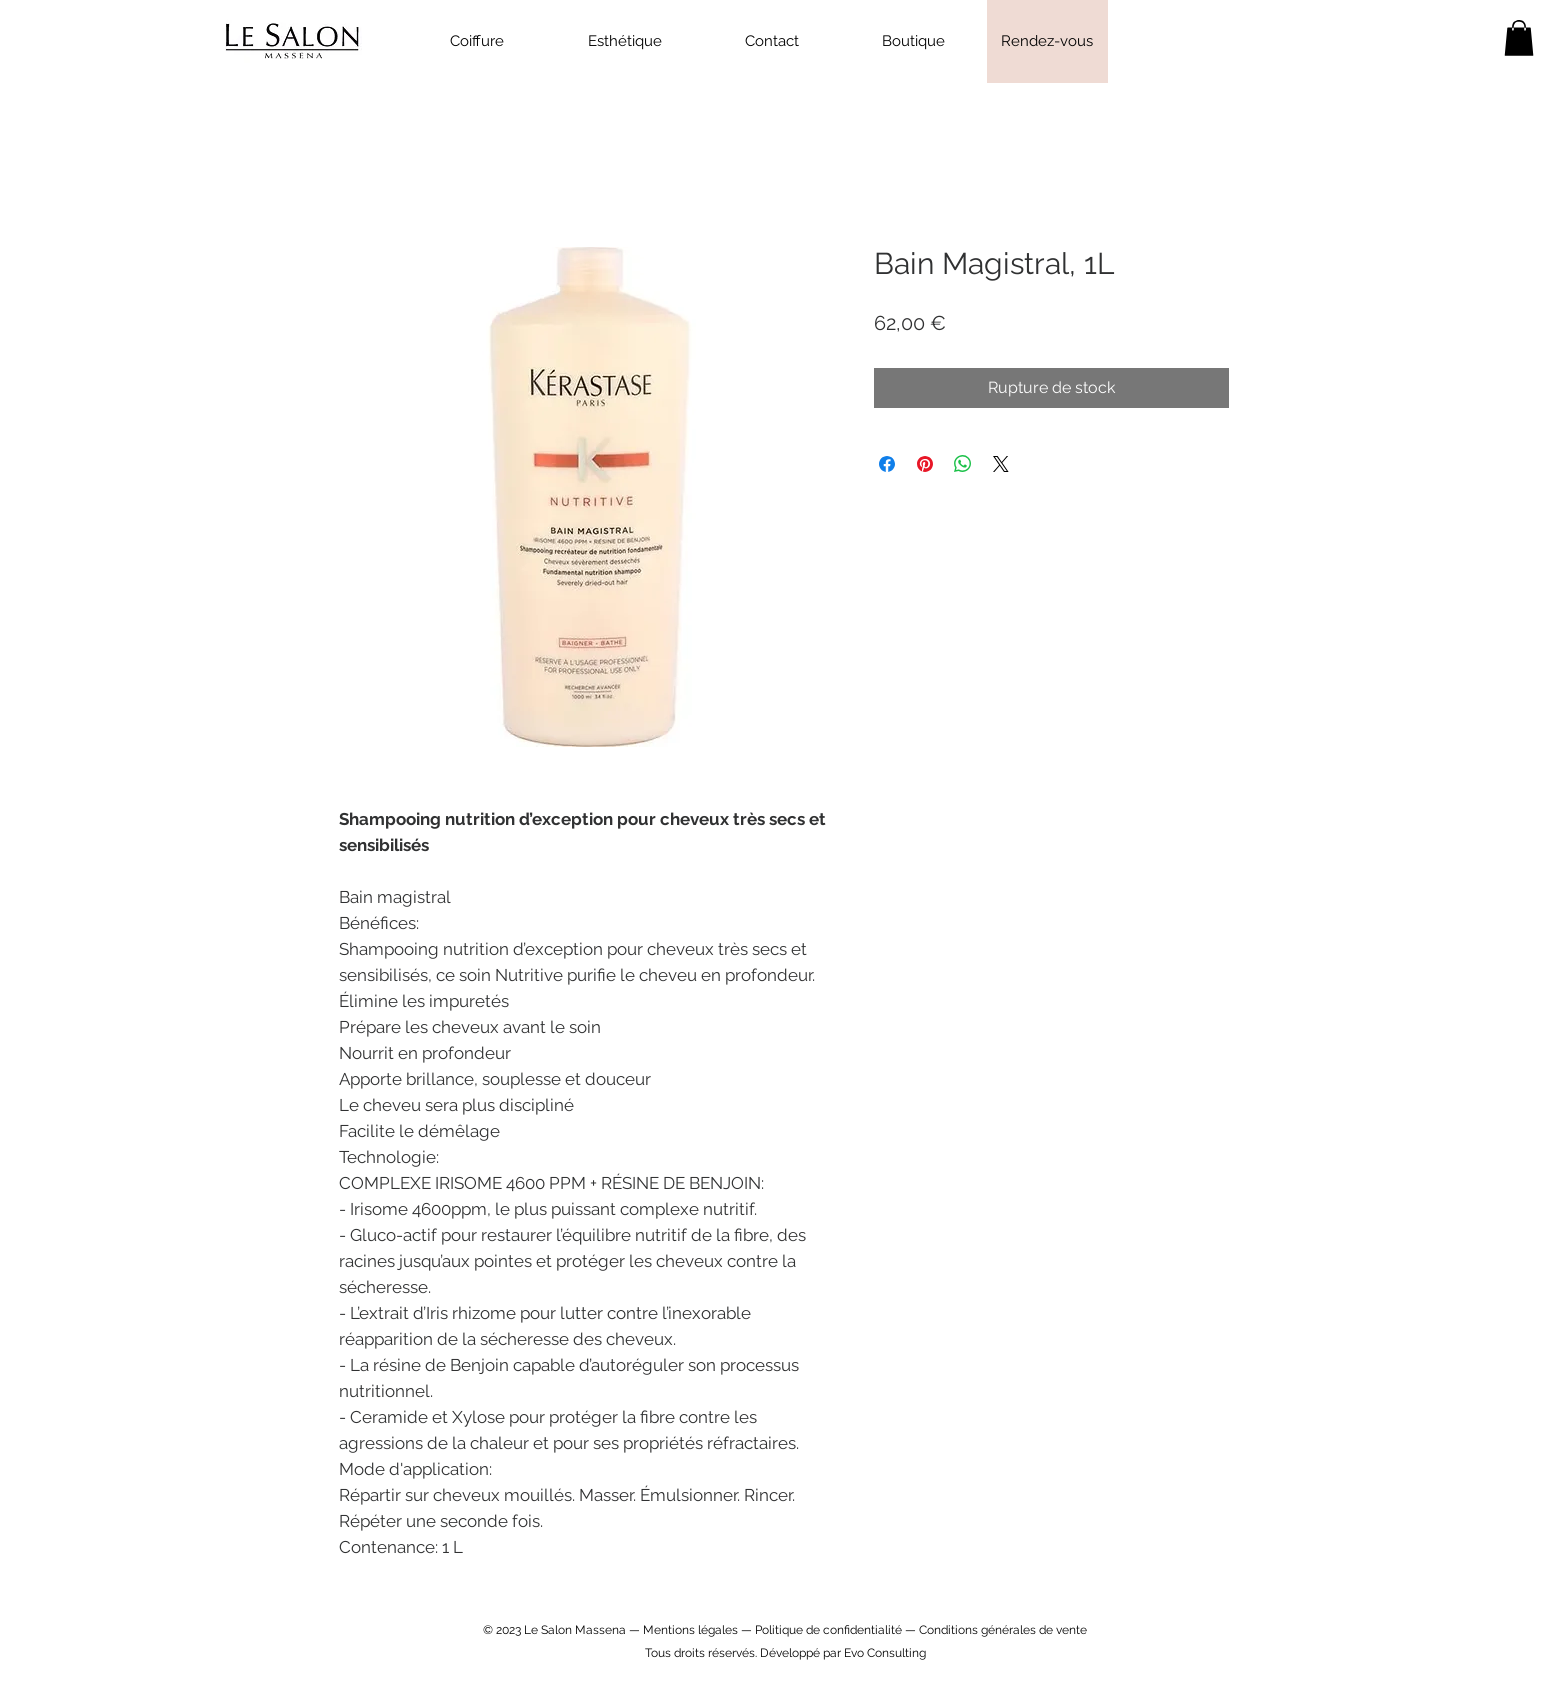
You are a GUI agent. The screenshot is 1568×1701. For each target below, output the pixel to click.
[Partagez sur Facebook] (887, 464)
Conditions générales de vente (1003, 1630)
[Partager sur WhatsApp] (963, 464)
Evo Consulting (885, 1653)
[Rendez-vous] (1047, 41)
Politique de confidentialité (828, 1630)
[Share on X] (1001, 464)
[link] (1519, 38)
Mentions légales (690, 1630)
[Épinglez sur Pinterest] (925, 464)
